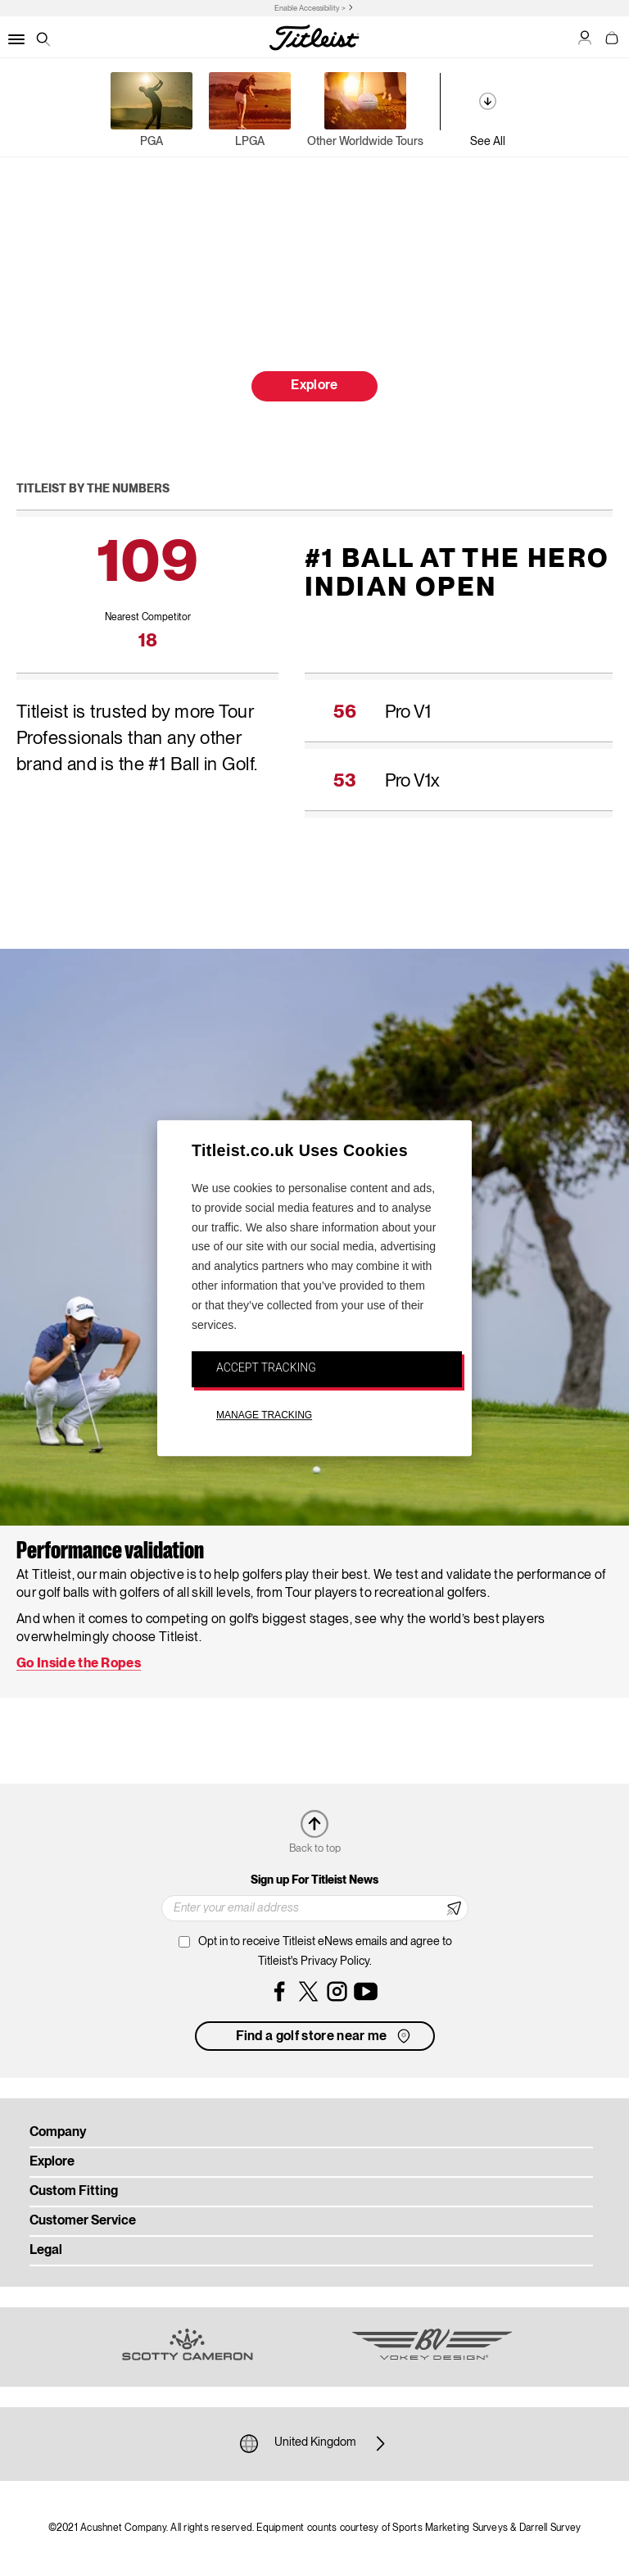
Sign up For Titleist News (314, 1880)
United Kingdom (315, 2443)
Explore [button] (314, 386)
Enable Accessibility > (310, 8)
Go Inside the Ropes (78, 1664)
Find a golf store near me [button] (325, 2036)
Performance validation (110, 1552)
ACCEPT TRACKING (266, 1368)
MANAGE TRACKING (264, 1415)
